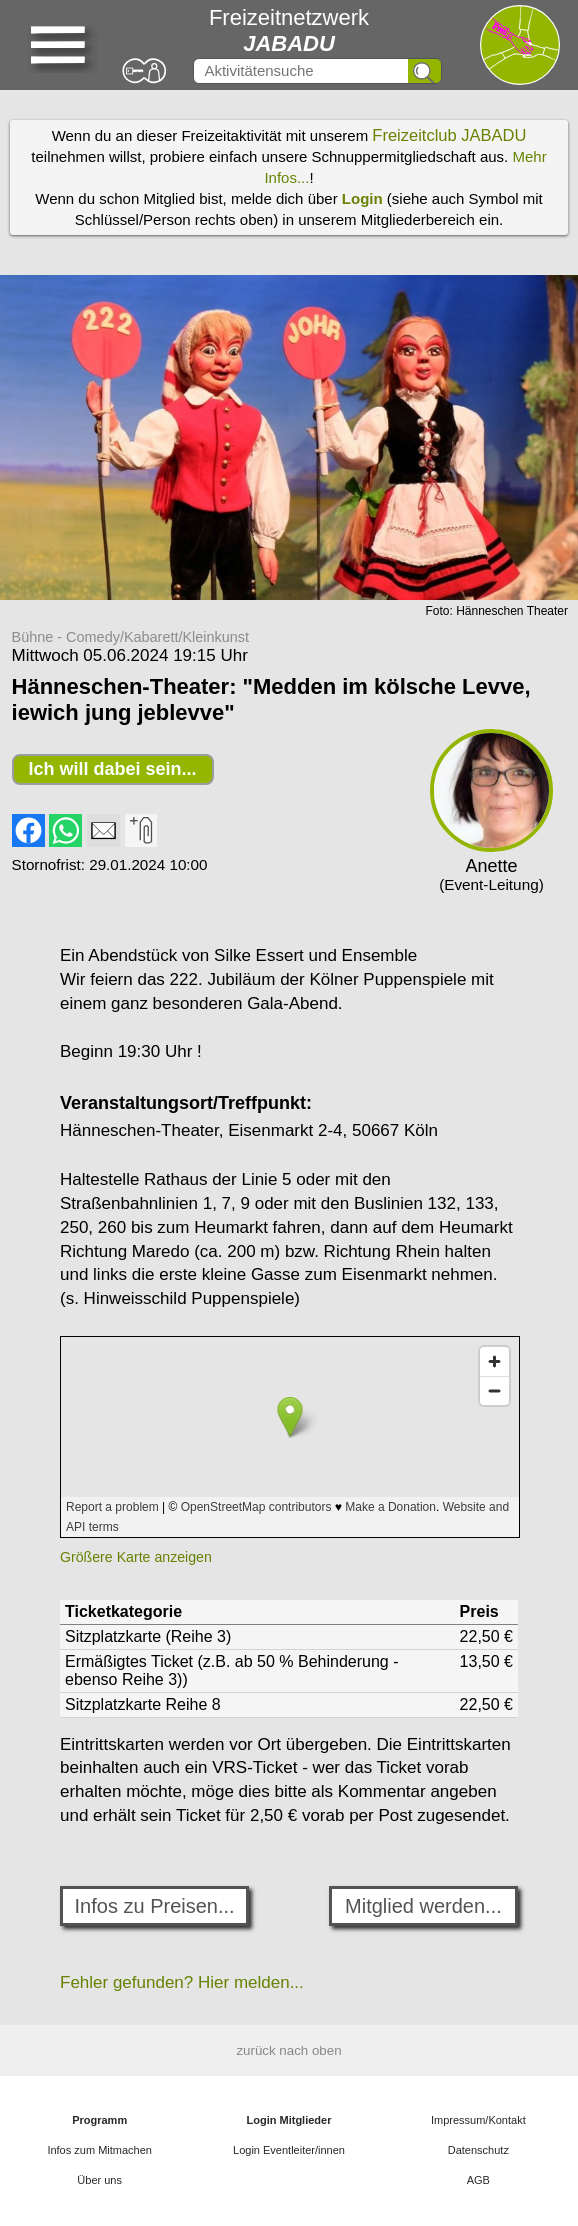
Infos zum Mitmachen (99, 2150)
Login (362, 198)
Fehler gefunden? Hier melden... (182, 1982)
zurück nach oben (288, 2050)
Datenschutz (478, 2150)
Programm (99, 2120)
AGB (478, 2180)
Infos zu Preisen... (155, 1906)
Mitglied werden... (423, 1906)
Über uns (99, 2180)
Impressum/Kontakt (478, 2120)
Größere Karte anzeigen (136, 1557)
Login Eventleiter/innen (289, 2150)
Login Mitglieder (289, 2120)
